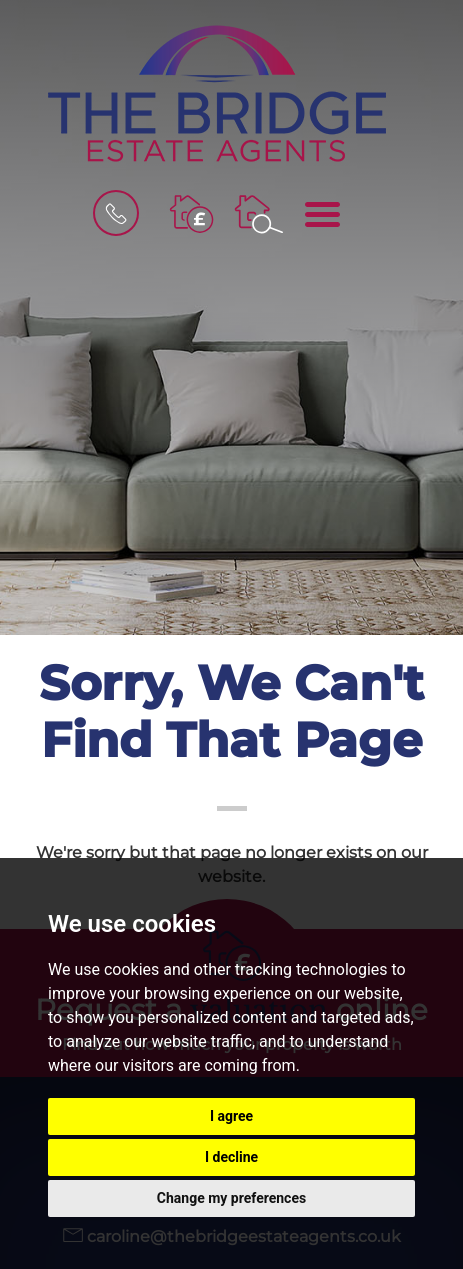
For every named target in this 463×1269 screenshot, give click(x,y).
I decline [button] (231, 1157)
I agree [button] (231, 1116)
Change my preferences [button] (231, 1198)
